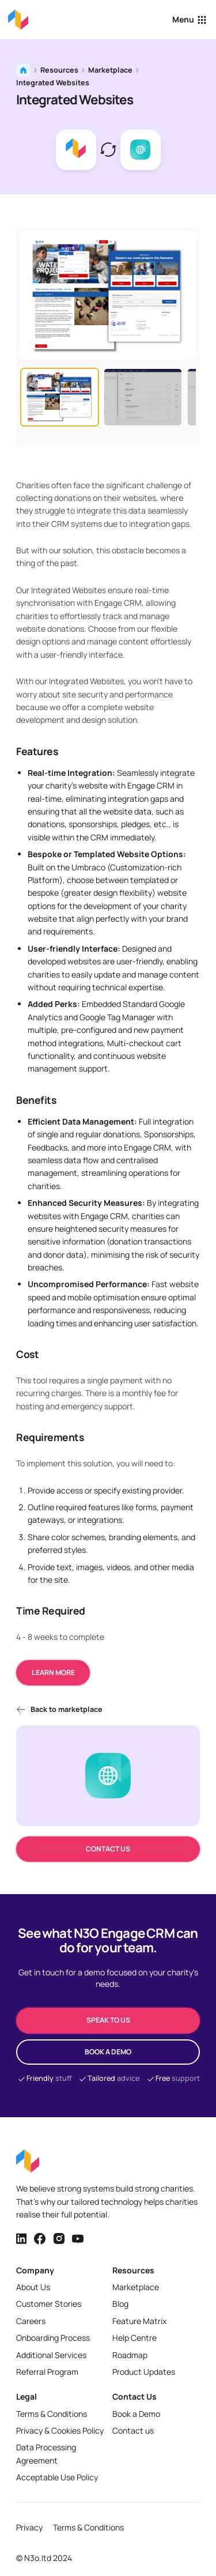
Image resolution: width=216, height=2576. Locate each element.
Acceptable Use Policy (57, 2477)
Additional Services (51, 2354)
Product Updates (143, 2371)
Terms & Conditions (51, 2413)
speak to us (108, 2020)
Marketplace (110, 70)
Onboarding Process (53, 2337)
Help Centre (134, 2337)
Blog (120, 2303)
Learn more (53, 1672)
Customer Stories (48, 2303)
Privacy (29, 2527)
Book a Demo (136, 2413)
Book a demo (108, 2052)
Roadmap (129, 2354)
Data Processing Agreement (46, 2453)
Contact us (108, 1849)
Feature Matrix (139, 2320)
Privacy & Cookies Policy (60, 2430)
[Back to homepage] (18, 19)
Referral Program (47, 2371)
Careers (31, 2320)
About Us (33, 2286)
